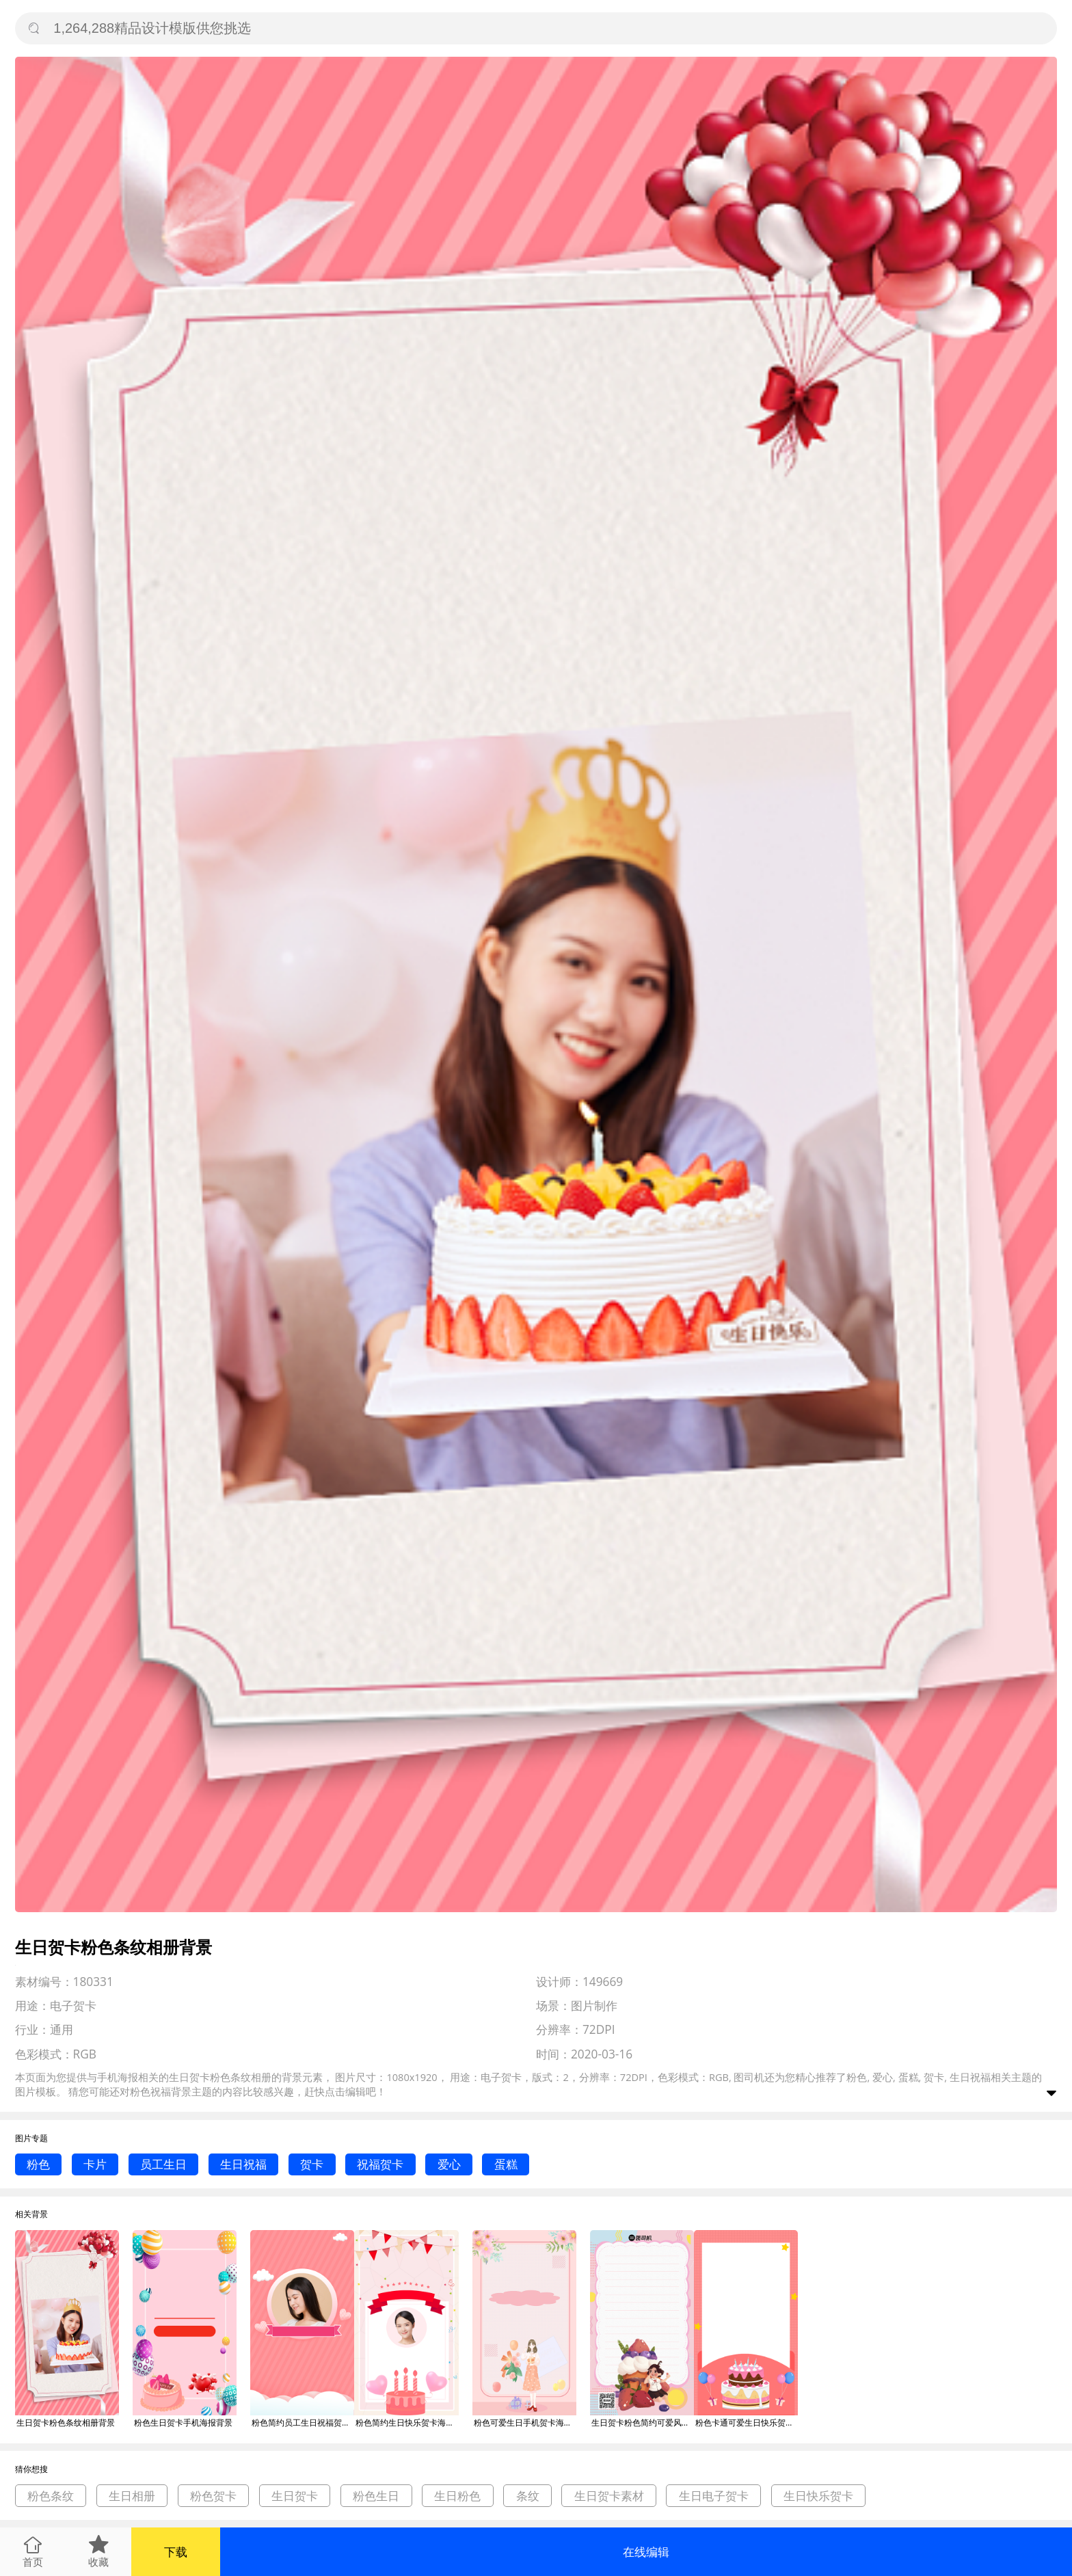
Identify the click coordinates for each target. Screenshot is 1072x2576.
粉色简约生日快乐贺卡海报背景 (407, 2422)
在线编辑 (646, 2552)
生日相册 (132, 2496)
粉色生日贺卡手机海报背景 (183, 2422)
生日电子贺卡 (714, 2496)
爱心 (449, 2164)
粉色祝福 (150, 2091)
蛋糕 (506, 2164)
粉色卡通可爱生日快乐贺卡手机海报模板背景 (746, 2422)
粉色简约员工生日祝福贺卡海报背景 (303, 2422)
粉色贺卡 (213, 2496)
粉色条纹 (50, 2496)
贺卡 (311, 2164)
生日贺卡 (294, 2496)
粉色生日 (376, 2496)
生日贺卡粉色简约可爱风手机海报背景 (642, 2422)
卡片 (95, 2164)
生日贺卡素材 (609, 2496)
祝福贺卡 (380, 2164)
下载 (175, 2552)
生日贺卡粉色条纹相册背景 (65, 2422)
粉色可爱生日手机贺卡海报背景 (525, 2422)
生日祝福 (243, 2164)
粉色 (38, 2164)
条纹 (527, 2496)
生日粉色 (457, 2496)
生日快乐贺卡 (818, 2496)
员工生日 (163, 2164)
